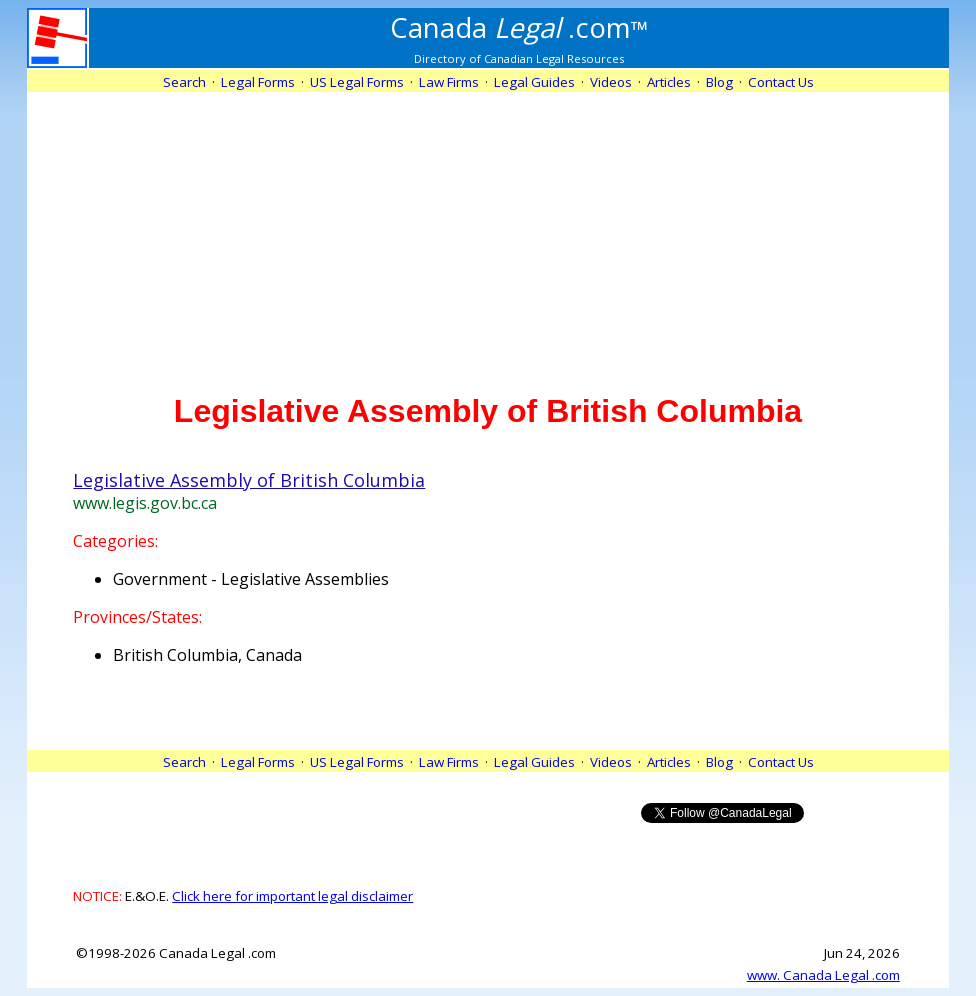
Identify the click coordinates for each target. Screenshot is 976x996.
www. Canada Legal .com (823, 975)
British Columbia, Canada (207, 655)
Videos (611, 82)
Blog (719, 82)
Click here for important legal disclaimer (292, 896)
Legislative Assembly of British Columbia (249, 480)
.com (519, 27)
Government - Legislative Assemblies (251, 579)
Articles (669, 82)
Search (184, 82)
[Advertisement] (488, 232)
